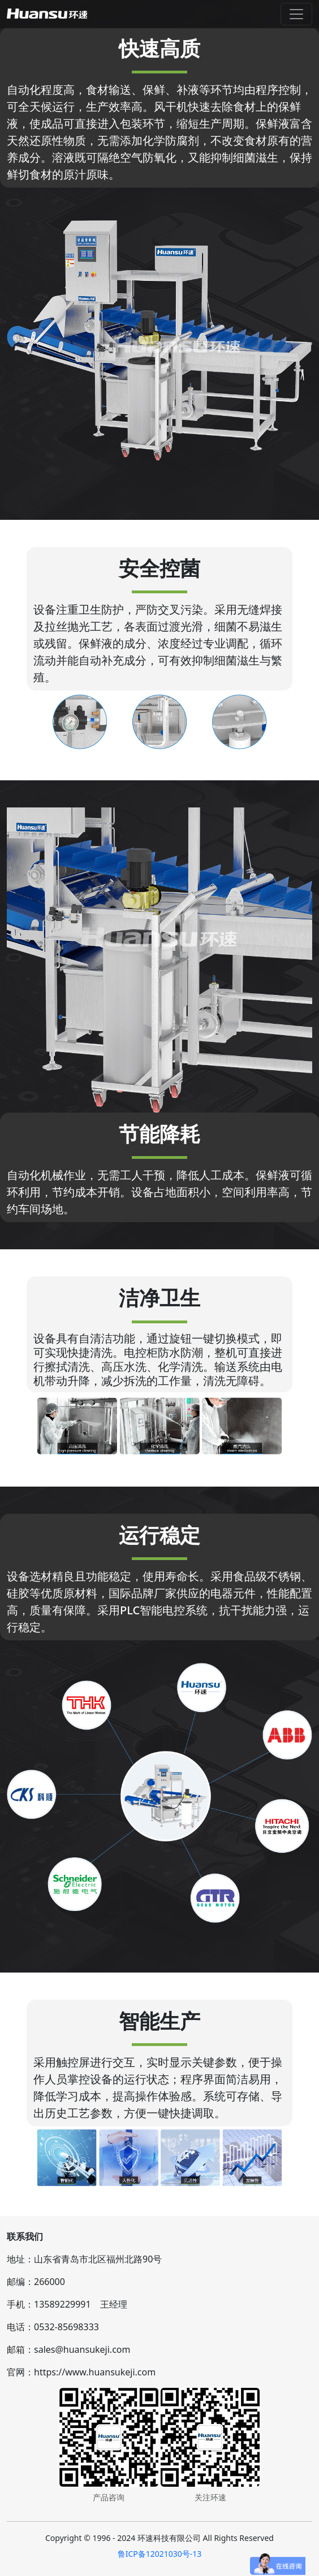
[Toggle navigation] (296, 14)
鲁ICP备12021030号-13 (160, 2553)
